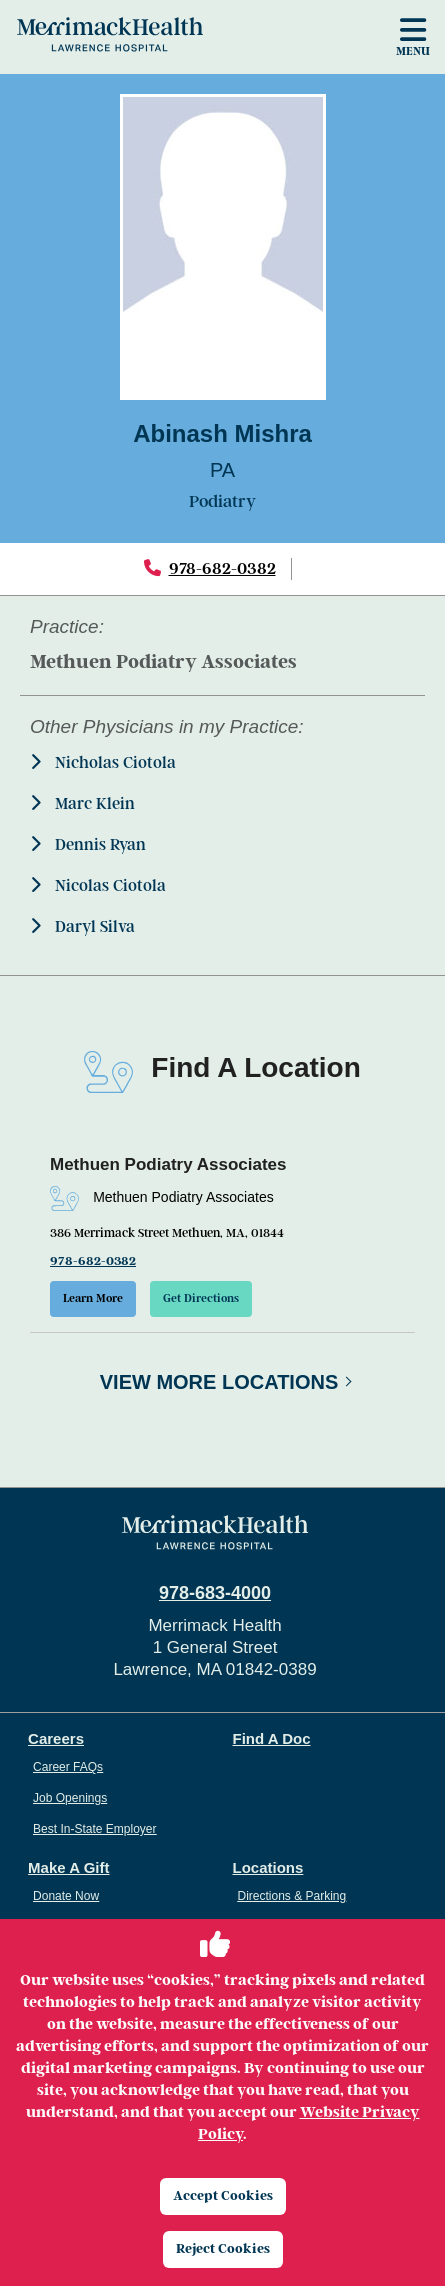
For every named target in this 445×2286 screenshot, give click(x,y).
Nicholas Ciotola (103, 762)
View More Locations (219, 1382)
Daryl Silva (82, 926)
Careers (56, 1738)
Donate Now (66, 1896)
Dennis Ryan (88, 844)
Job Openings (70, 1798)
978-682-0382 (222, 568)
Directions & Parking (292, 1896)
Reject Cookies (223, 2248)
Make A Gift (68, 1867)
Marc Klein (82, 803)
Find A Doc (272, 1738)
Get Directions (201, 1298)
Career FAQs (68, 1767)
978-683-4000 (215, 1593)
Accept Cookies (223, 2195)
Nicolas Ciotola (98, 885)
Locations (268, 1867)
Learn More (93, 1298)
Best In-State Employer (94, 1829)
